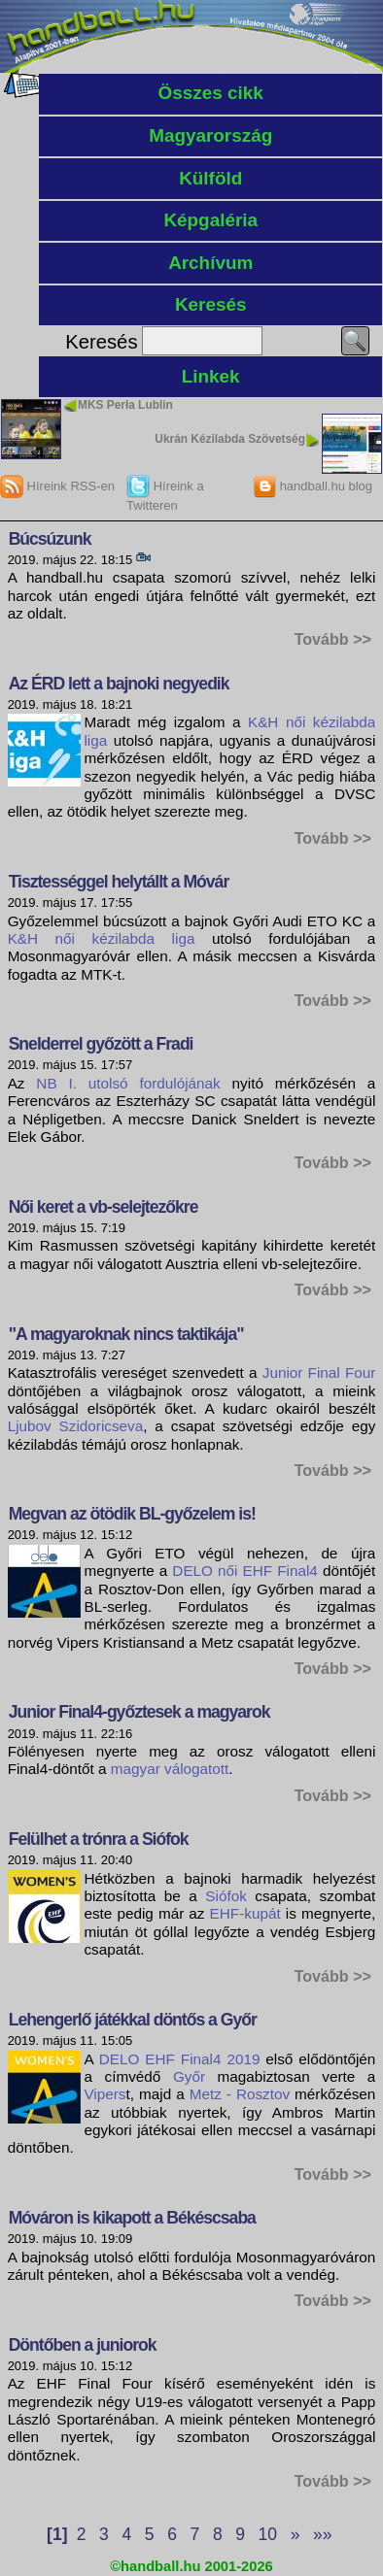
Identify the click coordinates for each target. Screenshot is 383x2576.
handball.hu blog (312, 486)
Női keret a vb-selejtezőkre (103, 1207)
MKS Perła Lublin (125, 405)
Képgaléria (210, 220)
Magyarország (210, 135)
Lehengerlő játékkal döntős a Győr (133, 2019)
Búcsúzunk (50, 539)
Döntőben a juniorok (83, 2345)
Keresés (211, 304)
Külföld (210, 178)
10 (268, 2534)
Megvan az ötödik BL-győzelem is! (132, 1513)
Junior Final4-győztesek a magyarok (139, 1712)
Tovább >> (333, 639)
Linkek (211, 376)
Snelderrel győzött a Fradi (101, 1044)
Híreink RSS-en (57, 486)
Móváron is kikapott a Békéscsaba (132, 2217)
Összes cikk (210, 93)
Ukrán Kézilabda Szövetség (230, 439)
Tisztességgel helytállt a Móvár (119, 881)
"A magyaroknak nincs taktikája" (126, 1334)
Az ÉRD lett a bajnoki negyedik (119, 683)
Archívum (210, 262)
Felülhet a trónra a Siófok (99, 1839)
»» (322, 2534)
